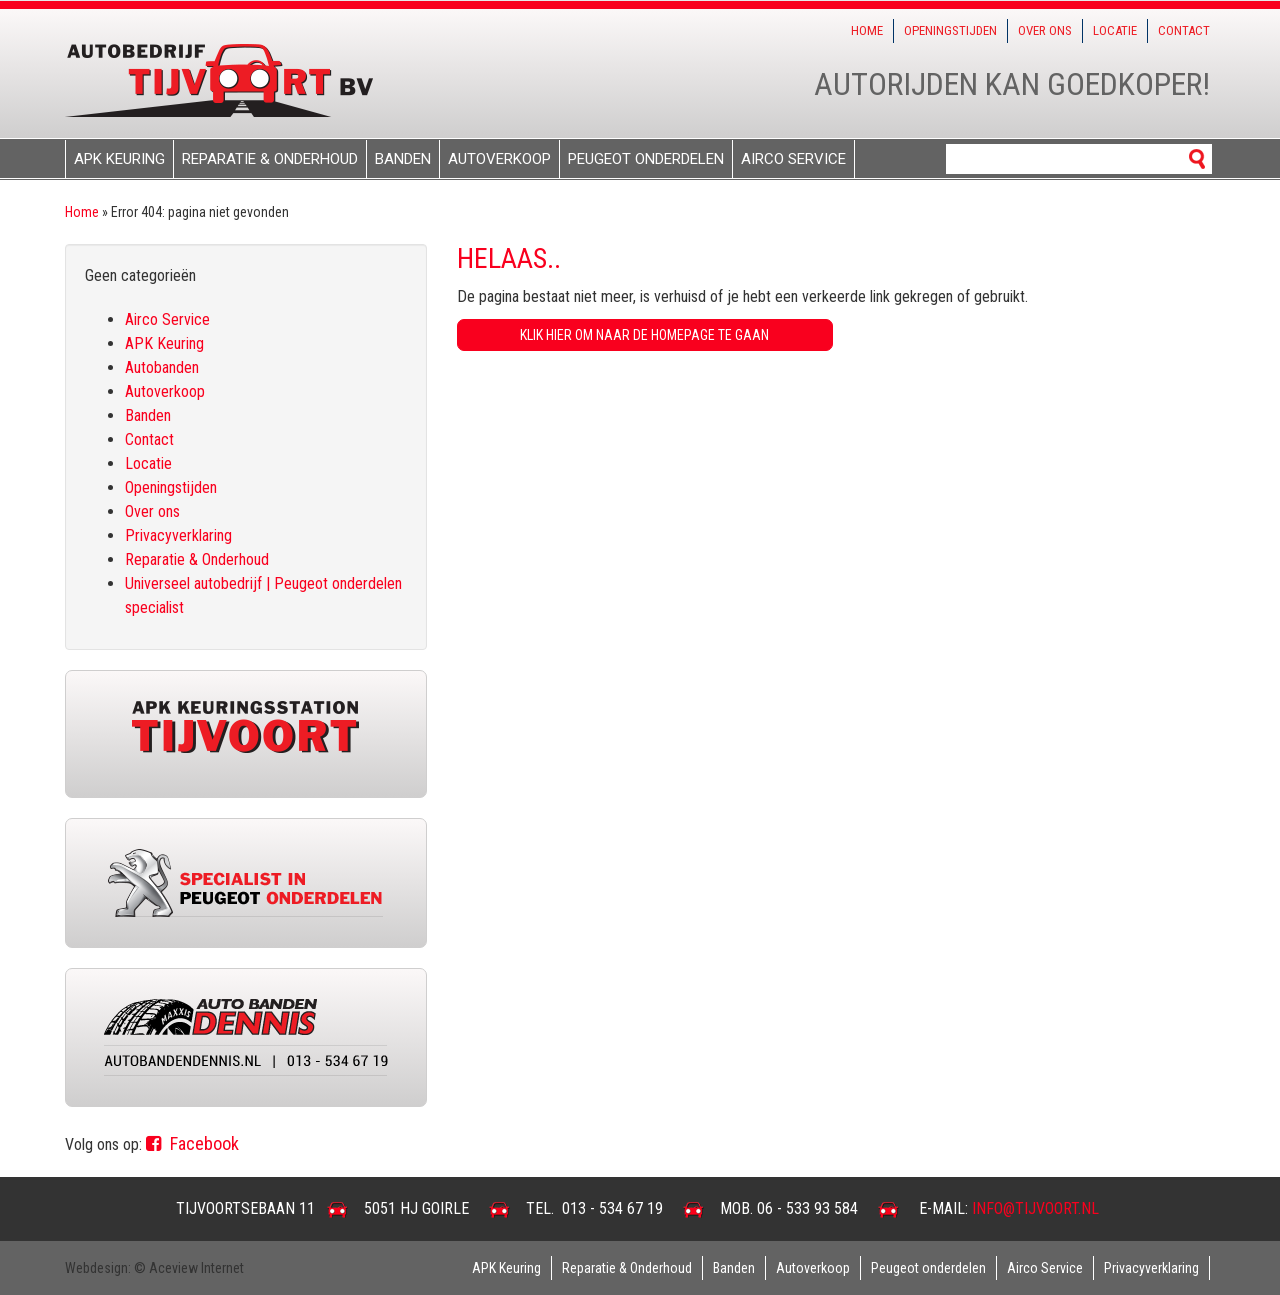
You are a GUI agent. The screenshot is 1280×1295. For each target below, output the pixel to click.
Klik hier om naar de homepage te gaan (644, 335)
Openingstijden (950, 30)
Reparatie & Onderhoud (270, 159)
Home (867, 30)
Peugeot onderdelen (646, 159)
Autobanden (162, 367)
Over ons (1045, 30)
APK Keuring (119, 159)
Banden (403, 159)
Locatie (1115, 30)
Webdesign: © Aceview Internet (154, 1268)
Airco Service (793, 159)
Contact (1184, 30)
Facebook (192, 1143)
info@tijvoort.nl (1035, 1208)
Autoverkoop (499, 159)
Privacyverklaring (178, 535)
